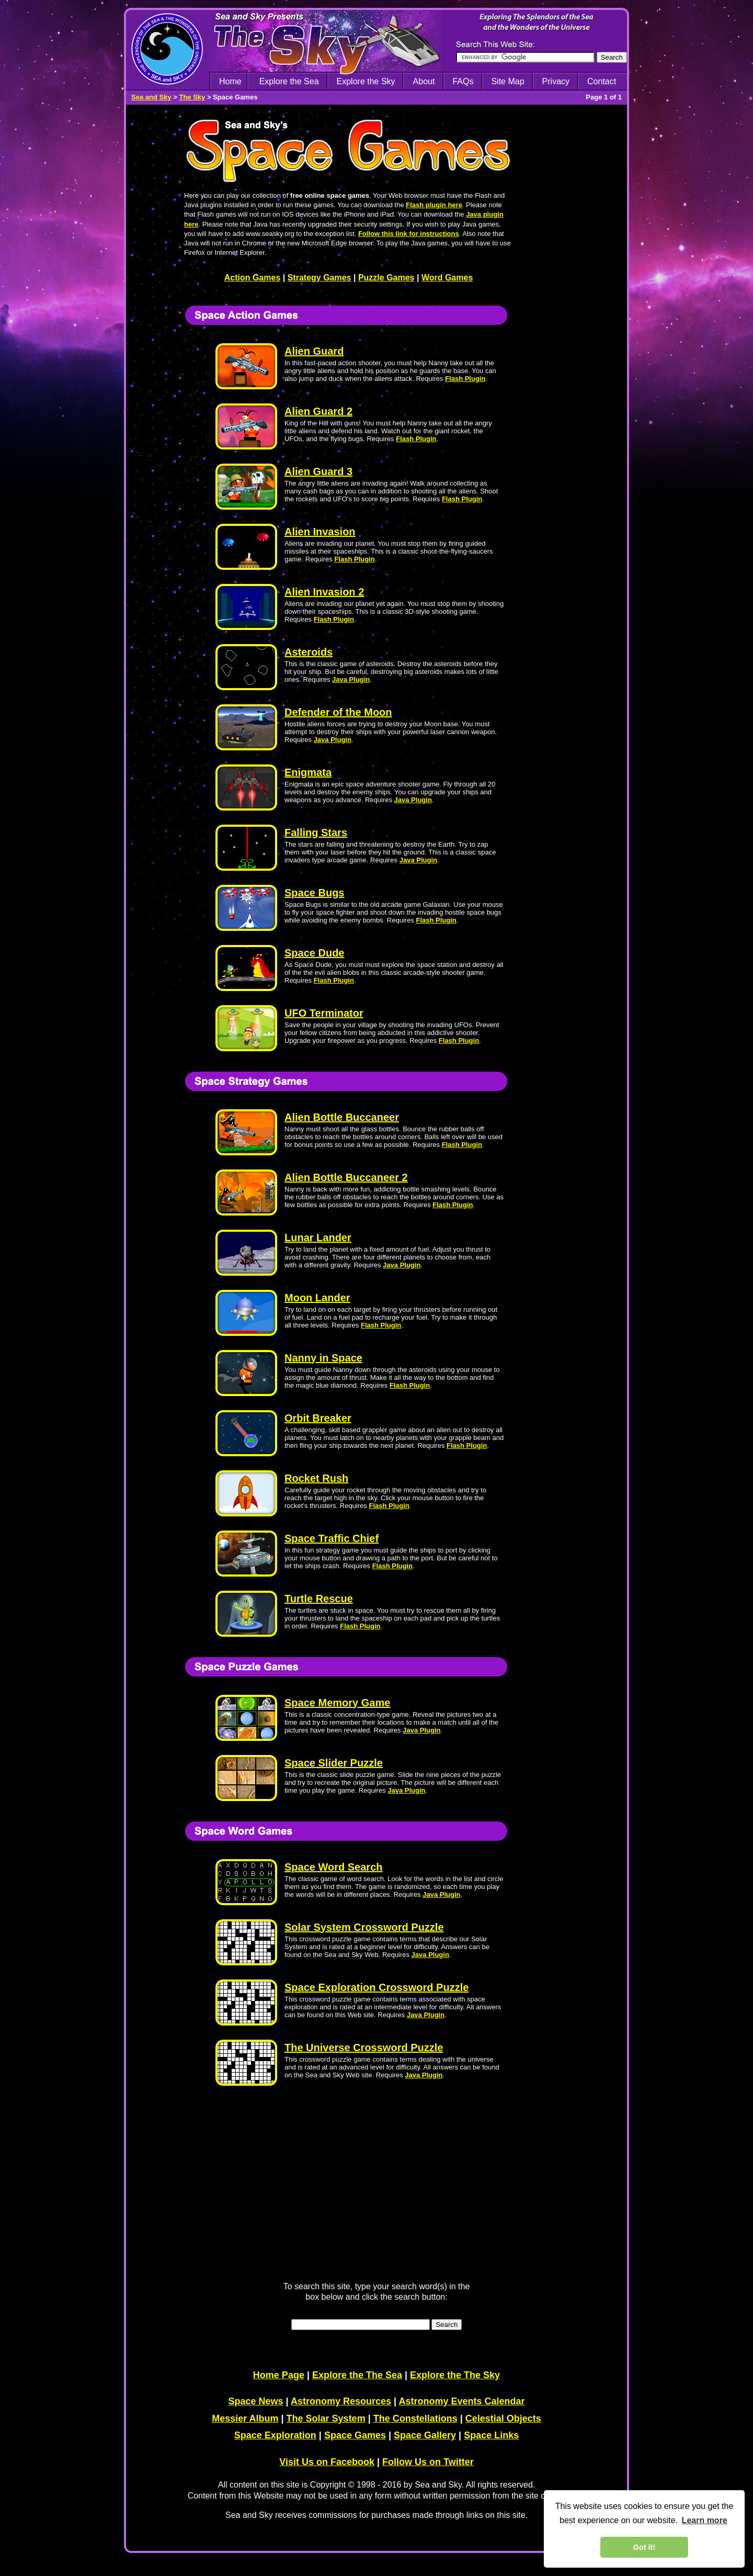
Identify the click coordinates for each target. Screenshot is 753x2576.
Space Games (355, 2435)
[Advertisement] (571, 435)
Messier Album (245, 2418)
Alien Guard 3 (318, 471)
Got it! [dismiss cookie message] (644, 2547)
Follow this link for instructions (408, 234)
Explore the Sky (366, 81)
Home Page (278, 2375)
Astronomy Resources (341, 2401)
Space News (256, 2401)
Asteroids (308, 652)
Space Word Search (333, 1867)
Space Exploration (275, 2435)
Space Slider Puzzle (333, 1763)
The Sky (192, 97)
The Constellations (415, 2418)
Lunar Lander (317, 1237)
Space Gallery (425, 2435)
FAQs (462, 81)
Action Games (252, 277)
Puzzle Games (386, 277)
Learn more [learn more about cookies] (704, 2520)
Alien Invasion (320, 531)
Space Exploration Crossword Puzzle (376, 1987)
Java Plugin (351, 679)
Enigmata (308, 772)
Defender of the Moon (338, 712)
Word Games (447, 277)
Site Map (507, 81)
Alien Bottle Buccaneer (341, 1117)
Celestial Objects (503, 2418)
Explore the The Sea (357, 2375)
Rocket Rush (316, 1478)
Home (230, 81)
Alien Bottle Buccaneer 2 (346, 1177)
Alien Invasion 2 (324, 592)
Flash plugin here (434, 205)
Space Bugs (314, 892)
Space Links (491, 2435)
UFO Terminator (323, 1013)
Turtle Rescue (318, 1598)
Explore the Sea (289, 81)
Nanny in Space (323, 1358)
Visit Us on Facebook (326, 2462)
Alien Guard (314, 351)
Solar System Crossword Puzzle (364, 1927)
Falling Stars (315, 832)
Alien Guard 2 (318, 411)
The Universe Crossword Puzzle (363, 2047)
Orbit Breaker (317, 1418)
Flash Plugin (465, 379)
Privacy (555, 81)
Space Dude (314, 953)
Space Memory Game (337, 1702)
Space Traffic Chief (331, 1538)
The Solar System (326, 2418)
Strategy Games (319, 277)
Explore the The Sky (455, 2375)
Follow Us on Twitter (428, 2462)
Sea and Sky (151, 97)
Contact (601, 81)
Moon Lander (317, 1297)
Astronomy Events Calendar (461, 2401)
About (424, 81)
